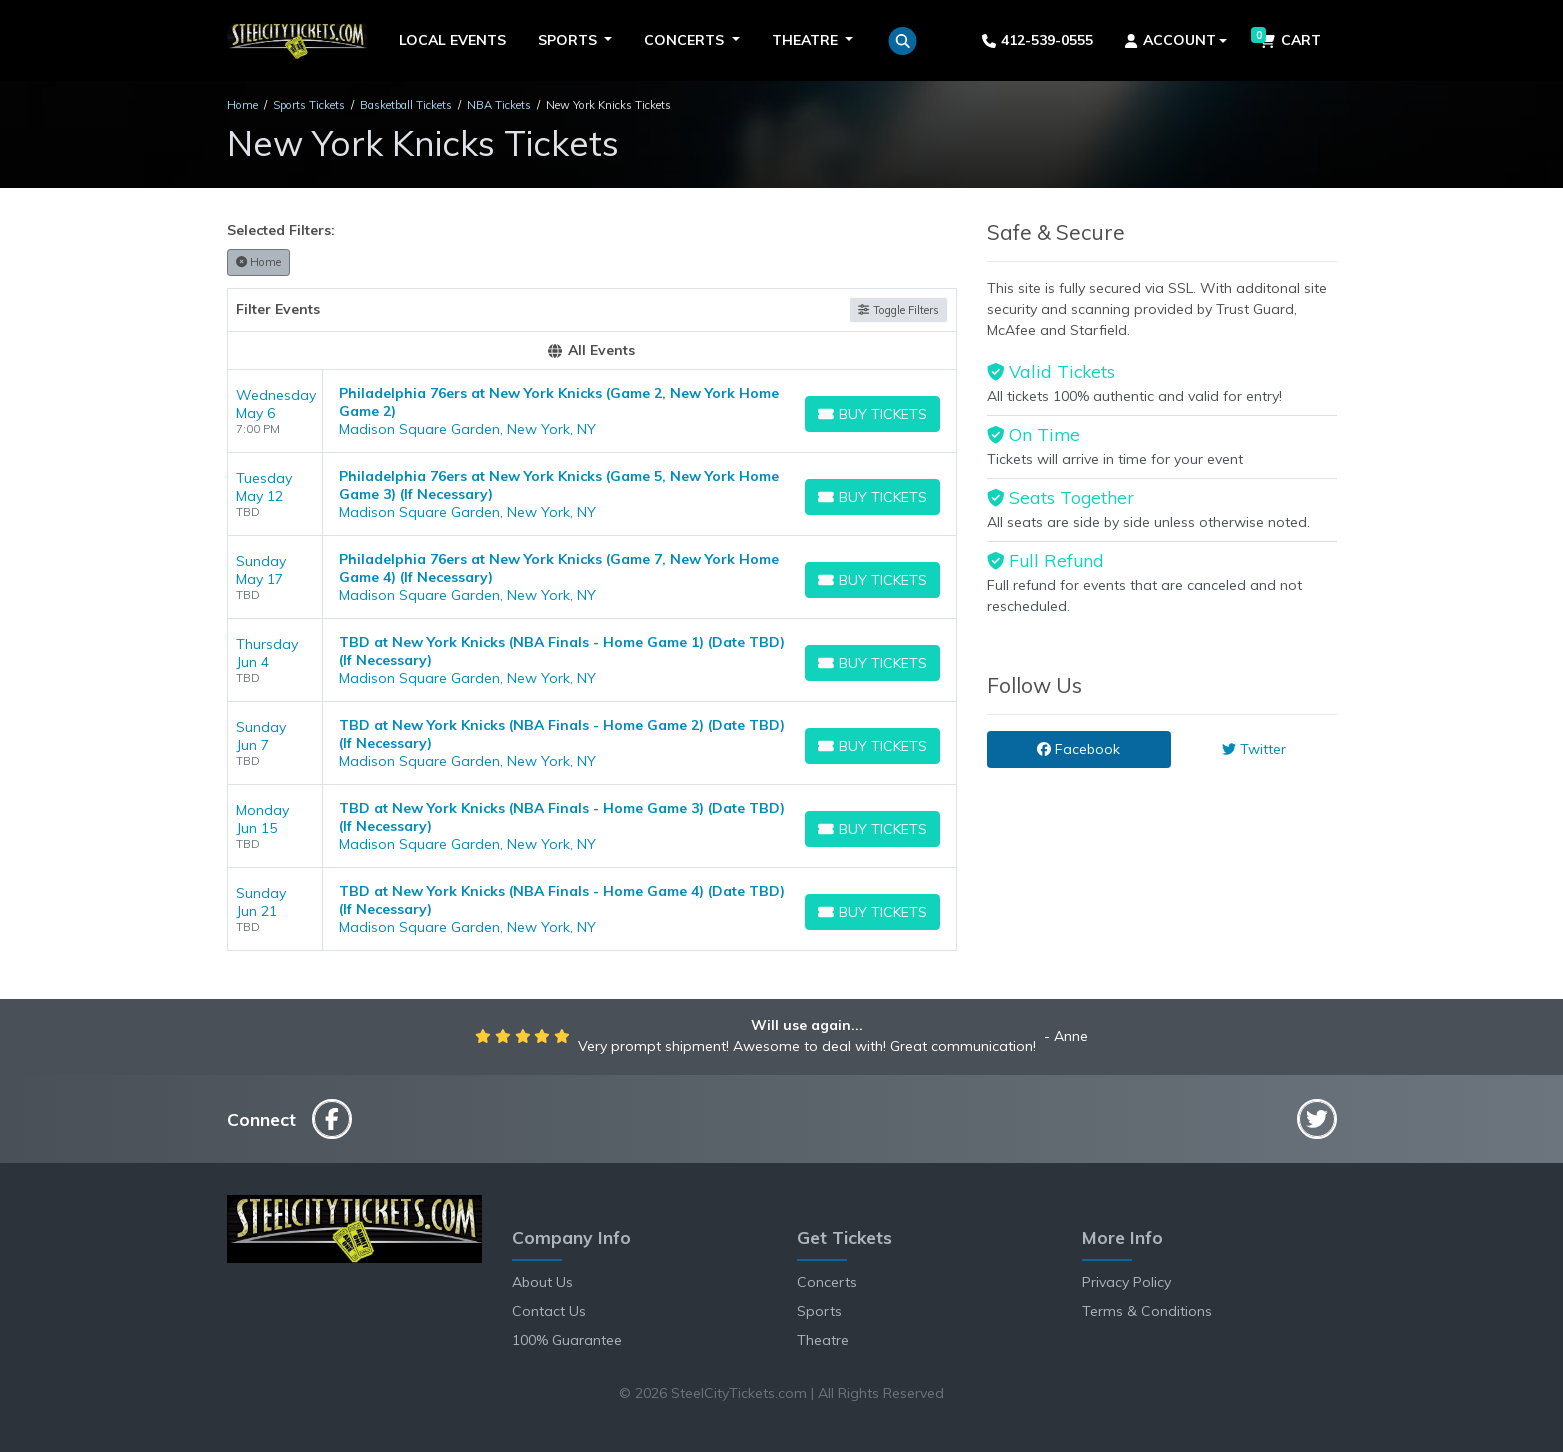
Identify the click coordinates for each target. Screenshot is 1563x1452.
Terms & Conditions (1147, 1311)
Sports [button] (569, 40)
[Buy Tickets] (872, 414)
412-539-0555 (1037, 40)
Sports (819, 1311)
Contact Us (549, 1311)
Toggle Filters (898, 310)
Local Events (452, 40)
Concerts (827, 1282)
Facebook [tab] (1078, 749)
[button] (902, 41)
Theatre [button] (807, 40)
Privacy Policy (1126, 1282)
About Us (542, 1282)
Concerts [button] (686, 40)
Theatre (823, 1340)
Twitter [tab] (1254, 749)
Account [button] (1170, 40)
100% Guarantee (567, 1340)
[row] (592, 411)
